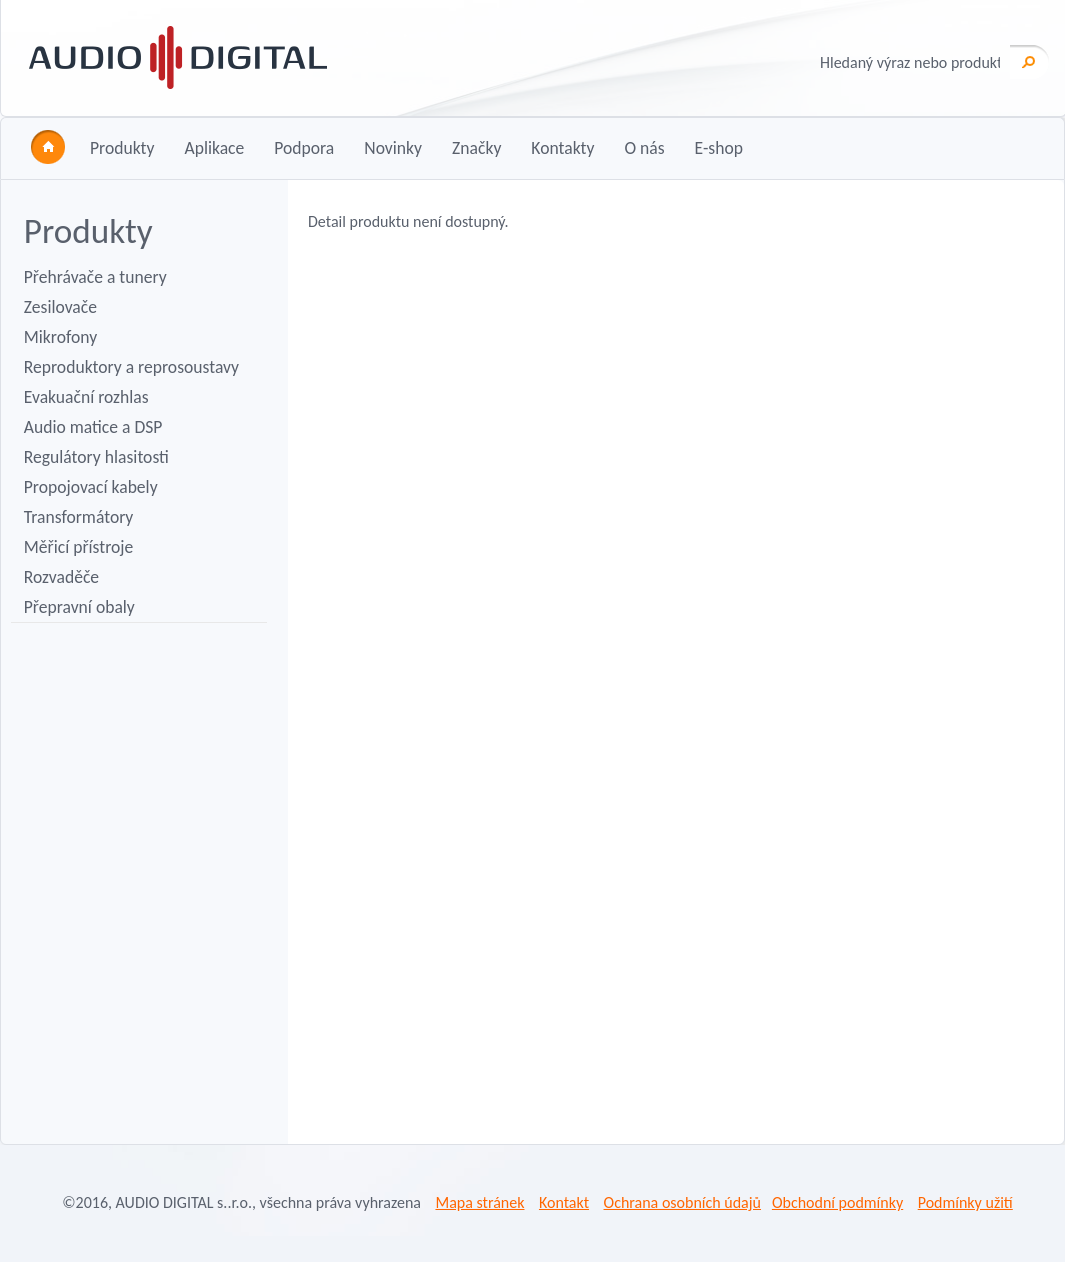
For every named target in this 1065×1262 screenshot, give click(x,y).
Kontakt (564, 1202)
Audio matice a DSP (93, 427)
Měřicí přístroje (79, 547)
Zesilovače (60, 307)
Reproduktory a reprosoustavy (131, 367)
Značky (476, 148)
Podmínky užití (965, 1202)
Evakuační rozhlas (86, 397)
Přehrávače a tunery (95, 277)
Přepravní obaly (79, 607)
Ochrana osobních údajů (682, 1202)
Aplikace (214, 148)
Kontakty (562, 148)
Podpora (304, 148)
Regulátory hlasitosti (96, 457)
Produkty (122, 148)
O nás (644, 148)
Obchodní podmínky (837, 1202)
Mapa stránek (479, 1202)
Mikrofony (60, 337)
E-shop (719, 148)
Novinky (393, 148)
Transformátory (79, 517)
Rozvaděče (61, 577)
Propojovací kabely (91, 487)
